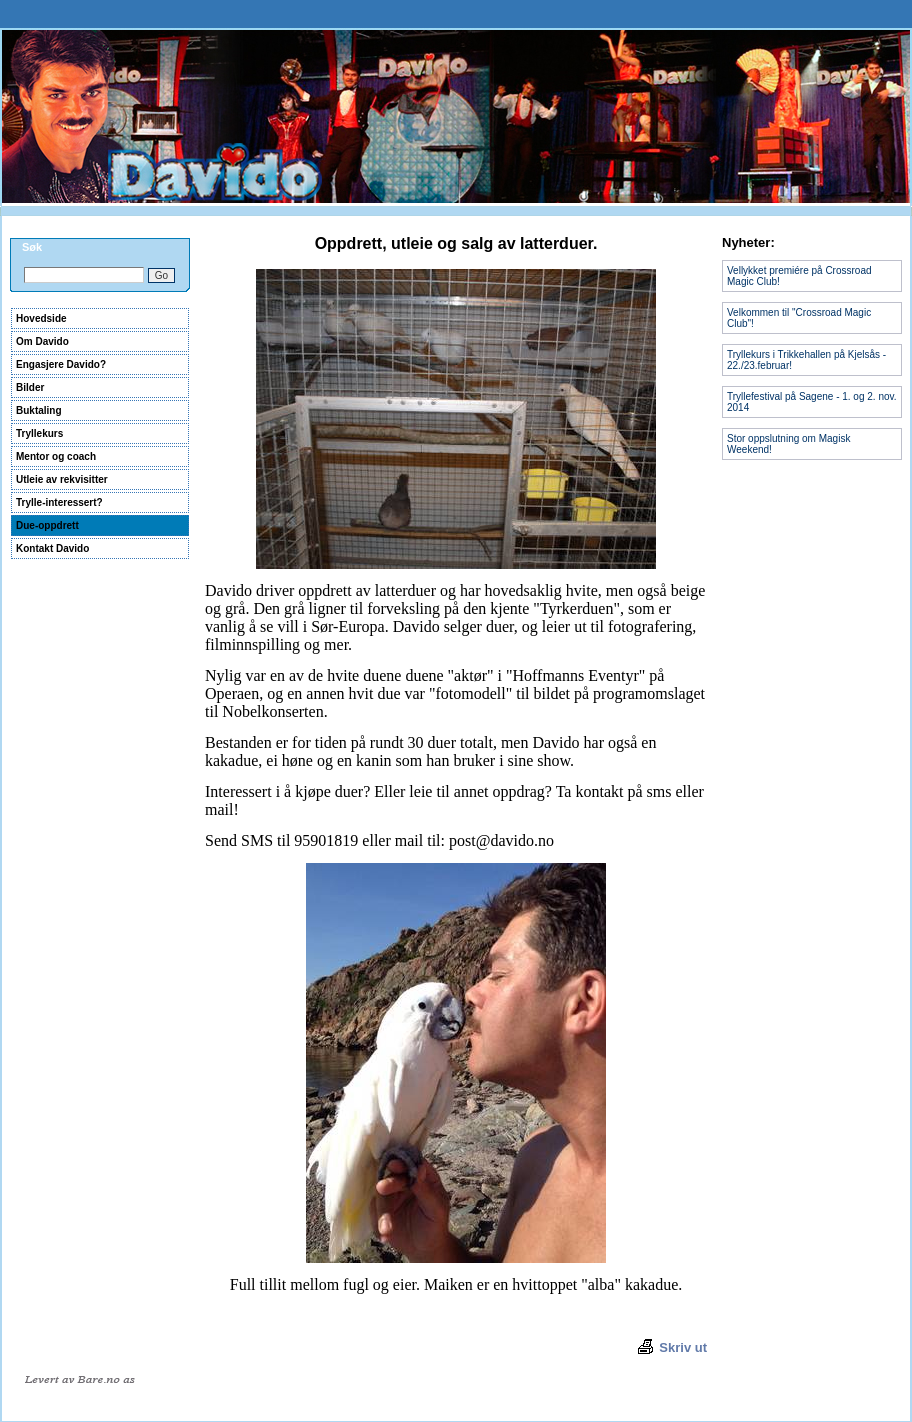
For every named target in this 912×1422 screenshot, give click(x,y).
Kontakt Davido (52, 548)
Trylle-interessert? (59, 502)
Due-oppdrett (47, 525)
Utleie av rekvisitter (62, 479)
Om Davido (42, 341)
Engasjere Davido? (61, 364)
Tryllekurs (39, 433)
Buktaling (39, 410)
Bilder (30, 387)
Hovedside (41, 318)
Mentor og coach (56, 456)
